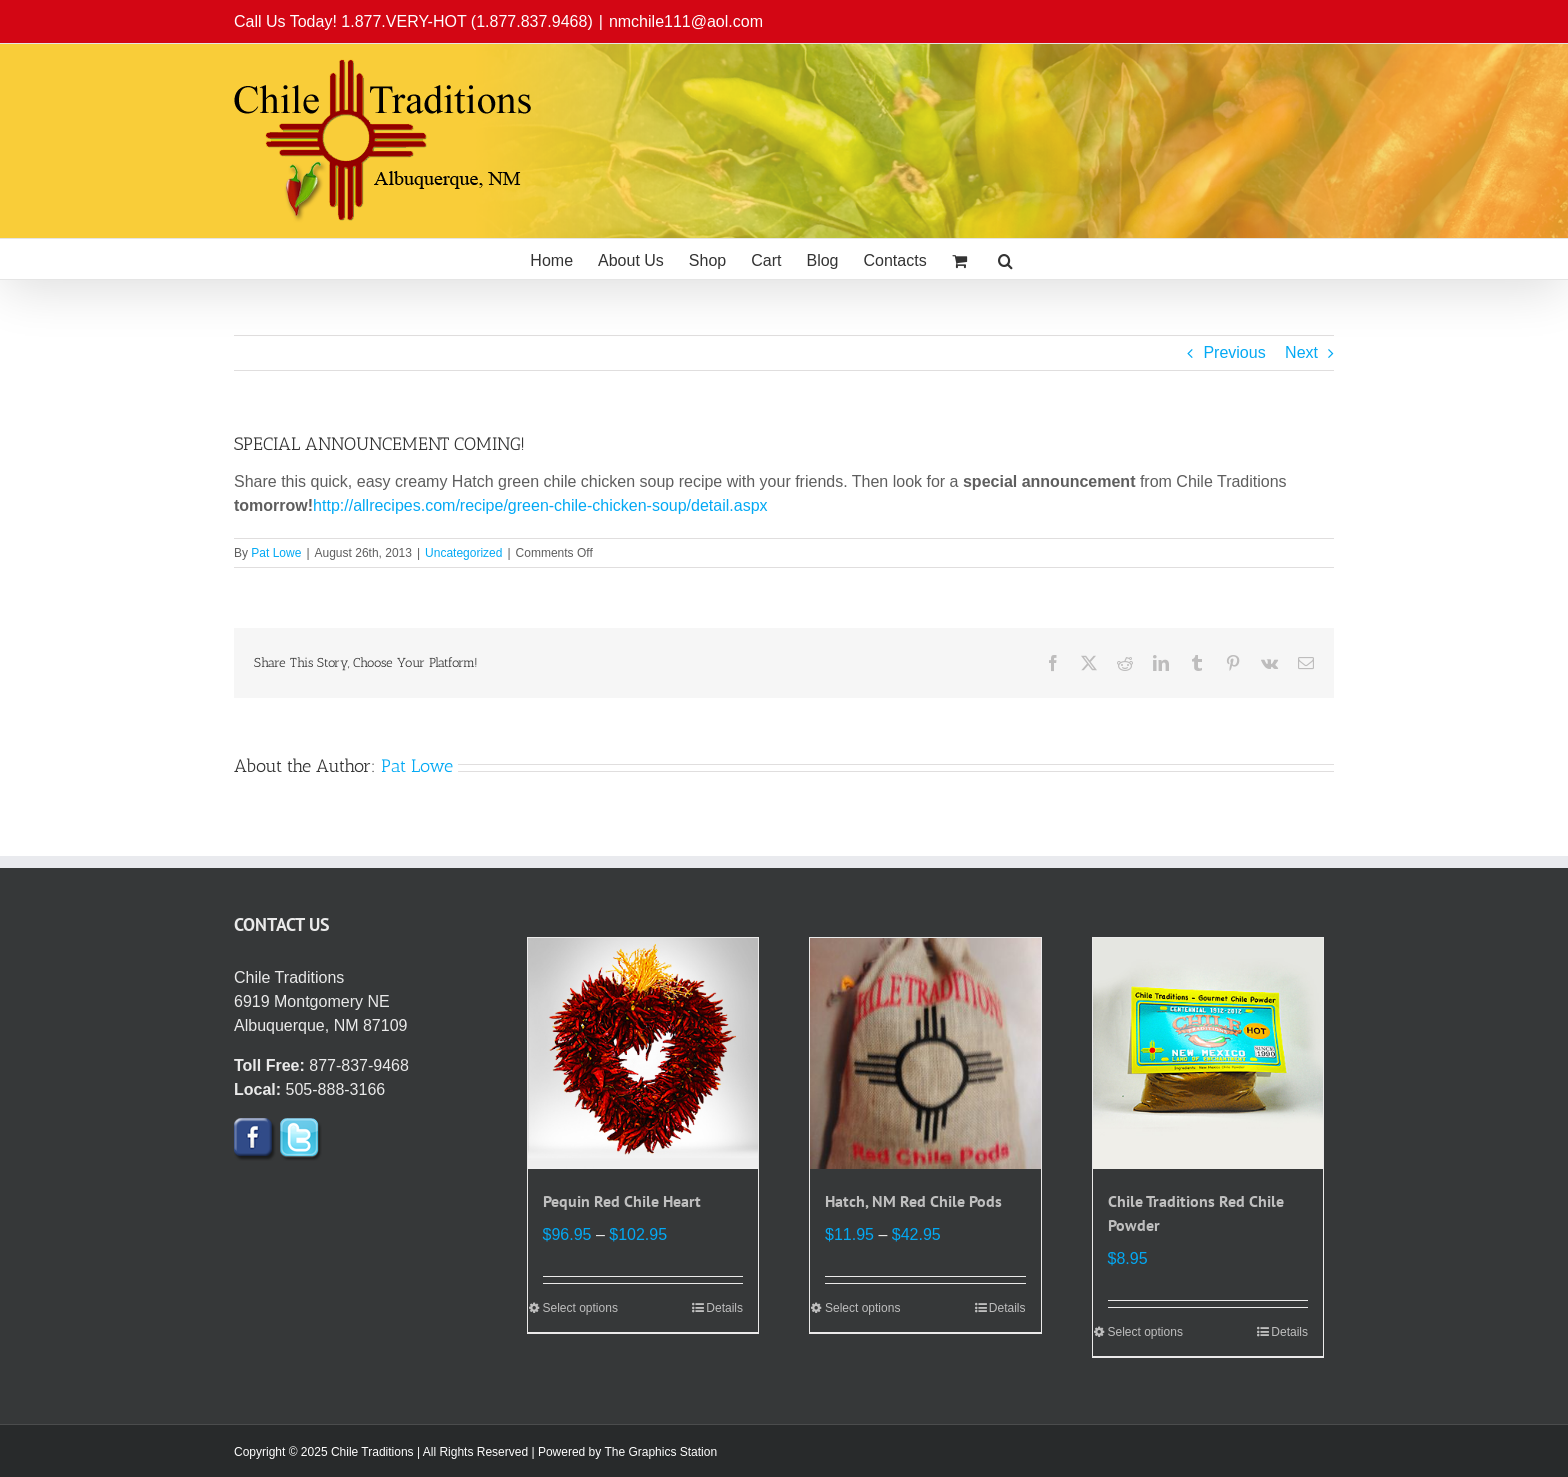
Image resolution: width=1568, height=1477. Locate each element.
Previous (1234, 352)
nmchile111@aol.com (686, 21)
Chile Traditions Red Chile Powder (1196, 1213)
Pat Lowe (276, 553)
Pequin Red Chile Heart (622, 1201)
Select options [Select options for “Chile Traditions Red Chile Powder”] (1145, 1332)
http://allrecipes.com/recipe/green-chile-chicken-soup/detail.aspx (540, 505)
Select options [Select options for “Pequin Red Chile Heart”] (580, 1308)
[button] (1005, 259)
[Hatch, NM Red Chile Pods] (925, 1053)
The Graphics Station (660, 1452)
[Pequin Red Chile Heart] (643, 1053)
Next (1301, 352)
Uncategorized (463, 553)
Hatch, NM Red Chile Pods (913, 1201)
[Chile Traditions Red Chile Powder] (1208, 1053)
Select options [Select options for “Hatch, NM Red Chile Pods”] (862, 1308)
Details (724, 1308)
